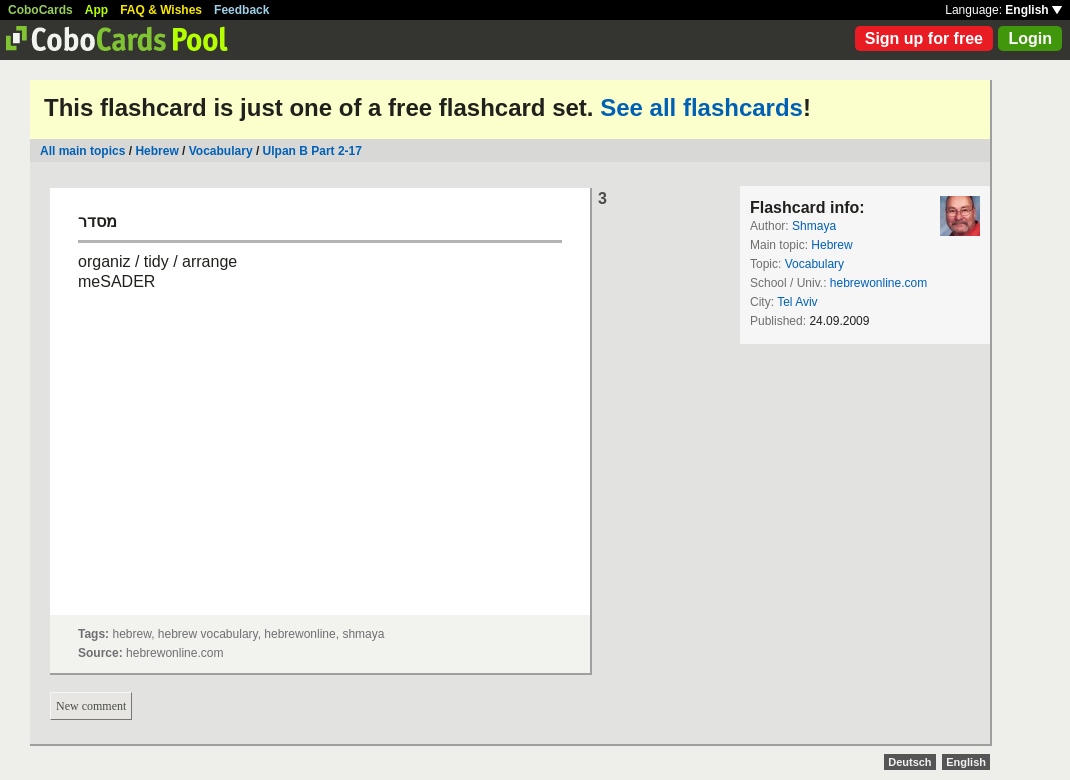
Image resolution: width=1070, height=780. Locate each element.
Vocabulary (221, 151)
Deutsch (909, 762)
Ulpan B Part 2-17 (312, 151)
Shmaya (814, 226)
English (1033, 10)
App (96, 10)
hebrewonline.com (878, 283)
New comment (91, 706)
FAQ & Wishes (161, 10)
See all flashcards (701, 107)
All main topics (82, 151)
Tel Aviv (797, 302)
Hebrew (156, 151)
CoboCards (40, 10)
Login (1030, 38)
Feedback (241, 10)
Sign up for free (924, 38)
